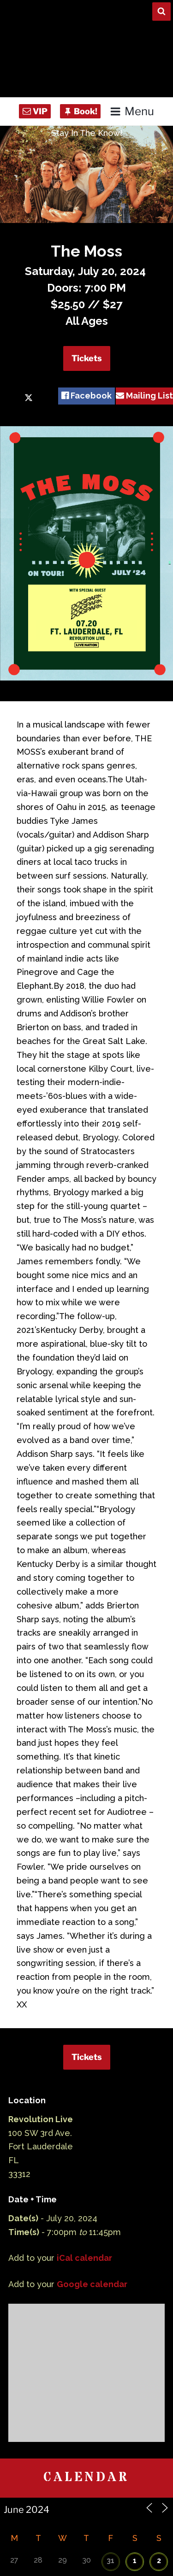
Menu (132, 111)
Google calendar (92, 2284)
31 (110, 2560)
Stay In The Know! (86, 133)
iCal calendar (84, 2258)
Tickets (87, 358)
